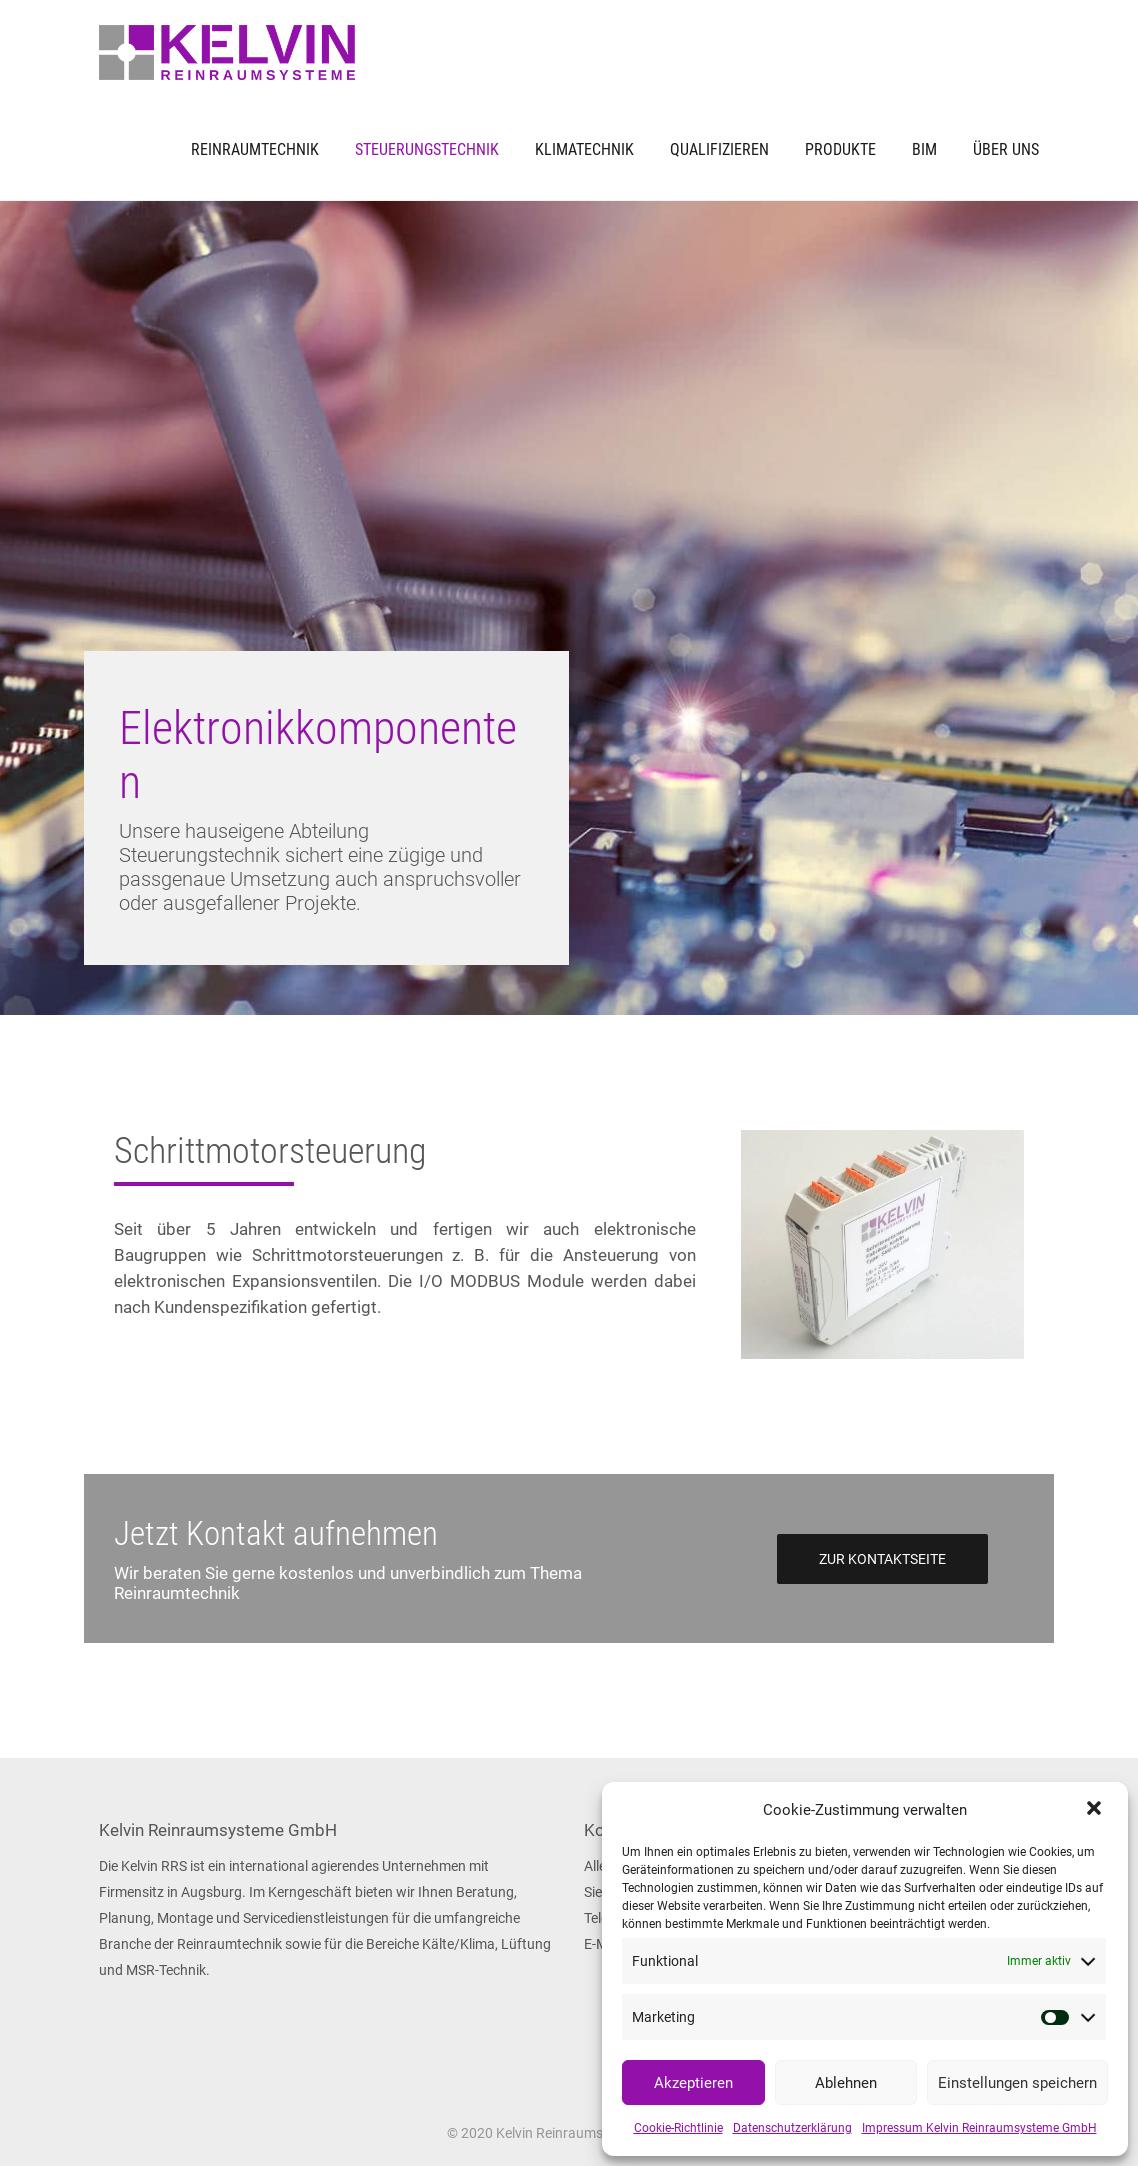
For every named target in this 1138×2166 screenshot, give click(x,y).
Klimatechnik (584, 149)
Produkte (840, 149)
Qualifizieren (719, 149)
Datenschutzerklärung (792, 2128)
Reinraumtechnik (255, 149)
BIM (924, 149)
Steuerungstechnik (427, 149)
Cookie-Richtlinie (678, 2128)
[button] (1096, 1810)
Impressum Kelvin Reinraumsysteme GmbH (979, 2128)
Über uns (1006, 149)
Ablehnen (846, 2083)
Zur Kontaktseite (882, 1559)
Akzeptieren (693, 2083)
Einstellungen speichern (1017, 2083)
